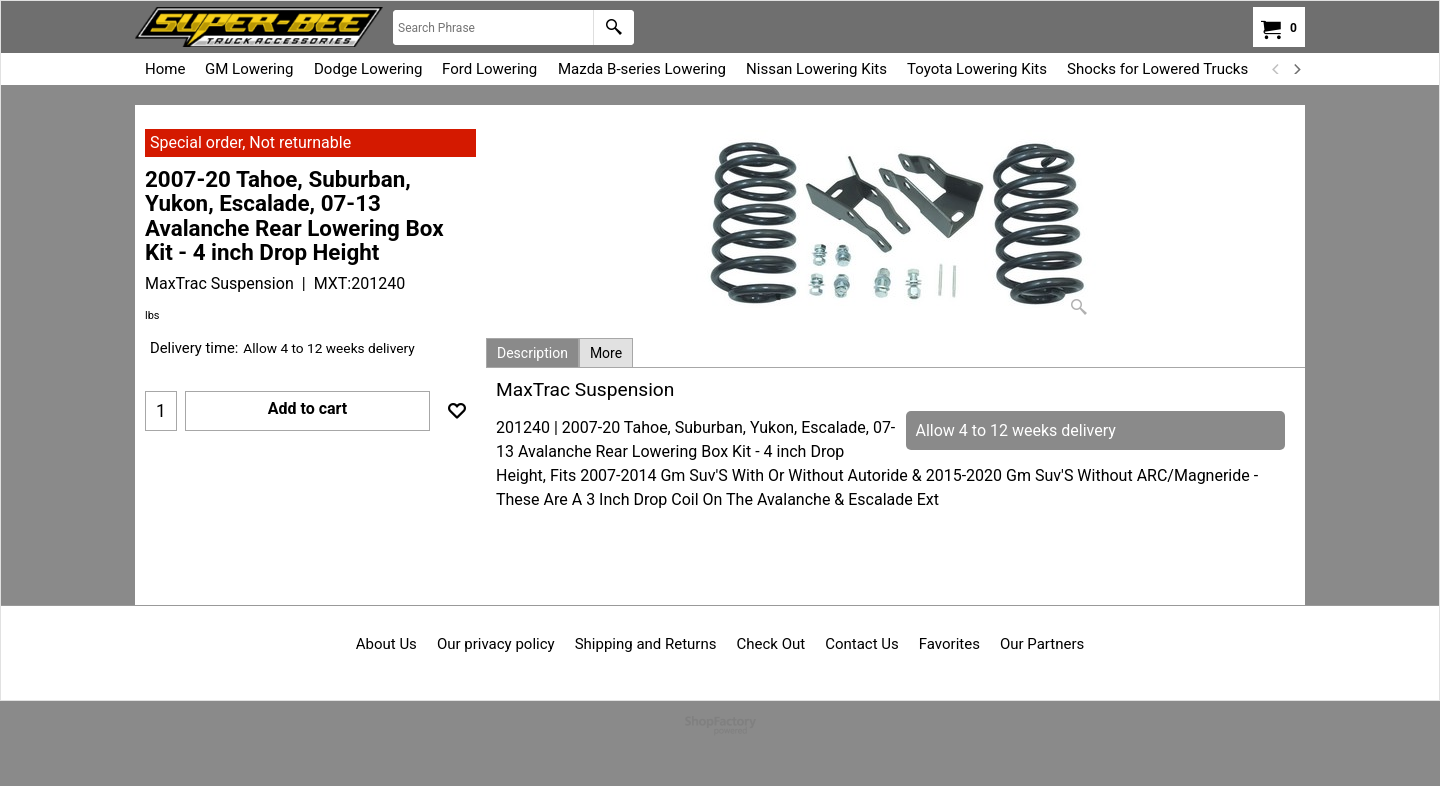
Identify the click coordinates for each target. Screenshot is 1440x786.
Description (532, 353)
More (606, 353)
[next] (1296, 69)
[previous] (1276, 69)
